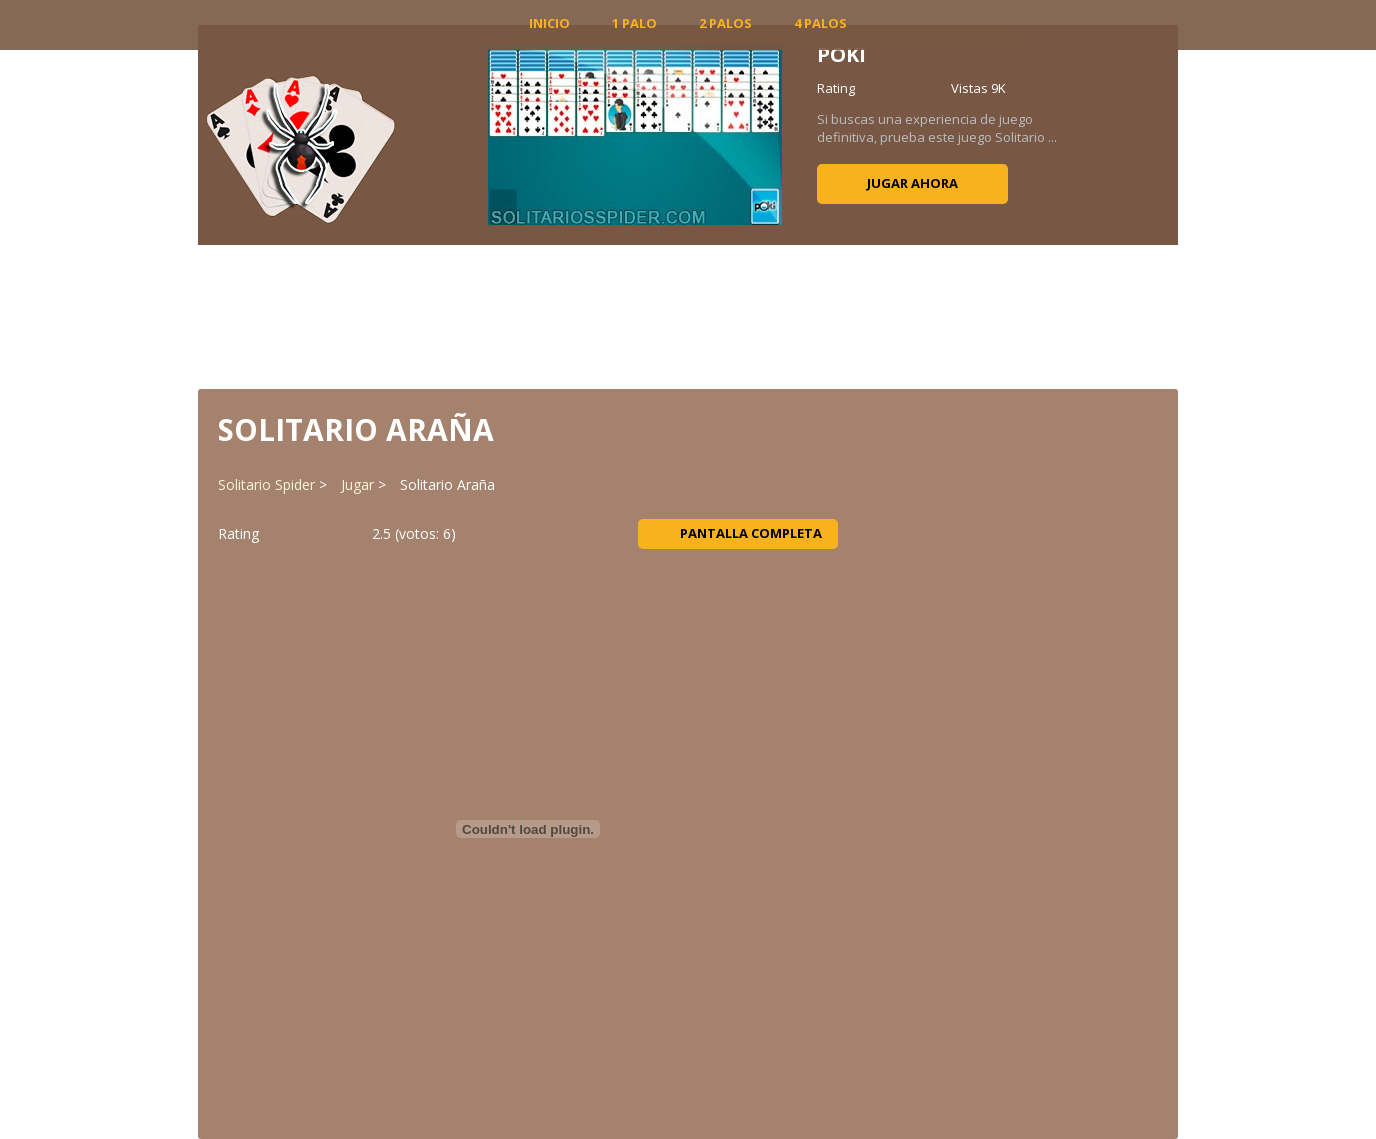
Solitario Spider (266, 484)
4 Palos (820, 23)
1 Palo (634, 23)
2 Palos (725, 23)
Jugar (357, 484)
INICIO (549, 23)
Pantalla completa (738, 533)
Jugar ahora (912, 183)
